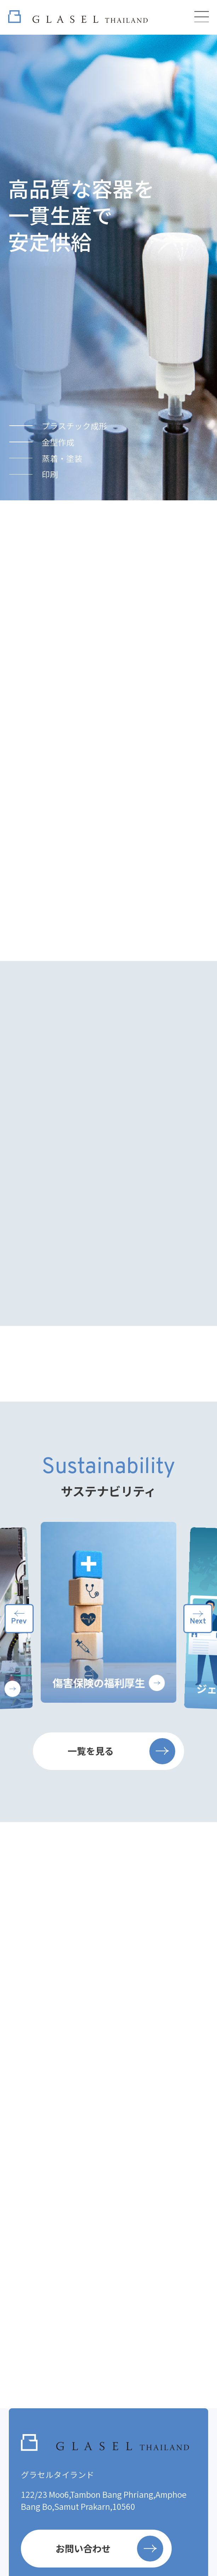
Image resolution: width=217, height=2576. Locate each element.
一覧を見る (121, 1751)
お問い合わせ (109, 2549)
